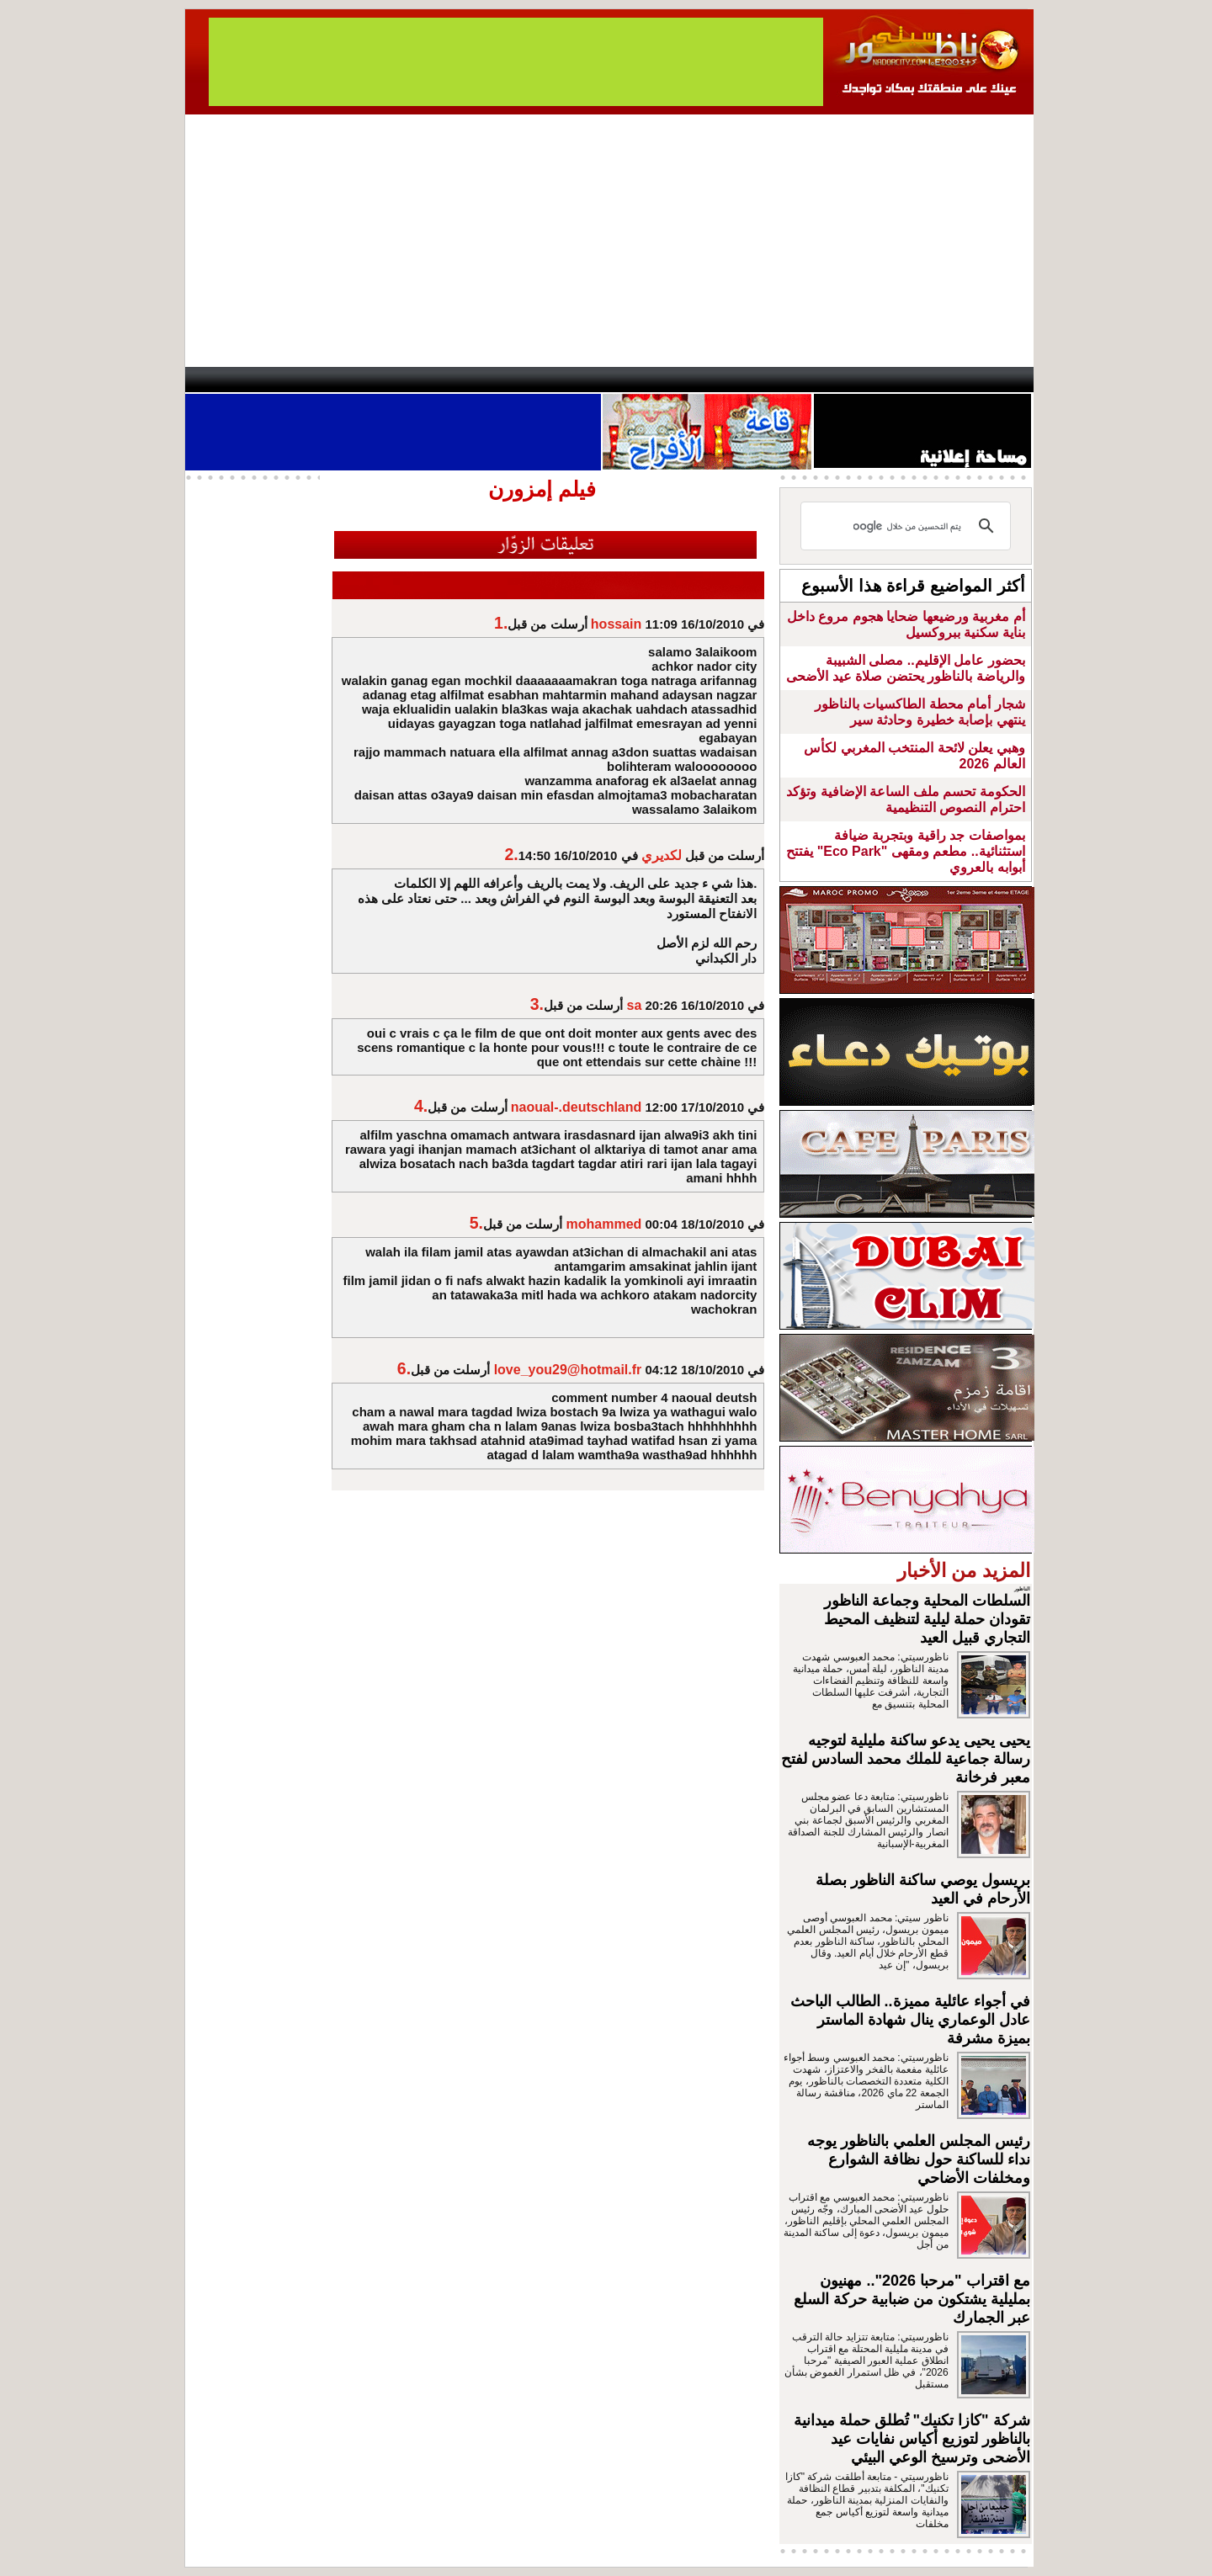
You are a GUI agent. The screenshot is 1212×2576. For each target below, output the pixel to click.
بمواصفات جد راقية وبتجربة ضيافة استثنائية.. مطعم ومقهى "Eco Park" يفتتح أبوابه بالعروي (905, 851)
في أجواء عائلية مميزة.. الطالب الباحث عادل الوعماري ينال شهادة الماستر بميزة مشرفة (910, 2020)
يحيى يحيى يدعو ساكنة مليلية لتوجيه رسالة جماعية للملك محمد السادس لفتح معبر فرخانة (905, 1759)
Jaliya (577, 379)
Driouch (854, 379)
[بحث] (908, 526)
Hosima (777, 379)
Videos (505, 379)
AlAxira (300, 379)
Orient (706, 379)
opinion (354, 379)
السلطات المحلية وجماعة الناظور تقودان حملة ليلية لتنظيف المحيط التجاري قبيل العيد (927, 1619)
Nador (924, 379)
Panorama (420, 379)
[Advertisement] (609, 241)
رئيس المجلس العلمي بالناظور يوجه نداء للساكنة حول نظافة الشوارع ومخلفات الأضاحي (918, 2159)
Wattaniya (642, 379)
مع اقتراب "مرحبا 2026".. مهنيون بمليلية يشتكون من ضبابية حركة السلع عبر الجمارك (912, 2299)
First (996, 379)
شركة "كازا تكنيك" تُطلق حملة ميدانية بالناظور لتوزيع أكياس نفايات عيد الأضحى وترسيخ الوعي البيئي (912, 2439)
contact (234, 379)
